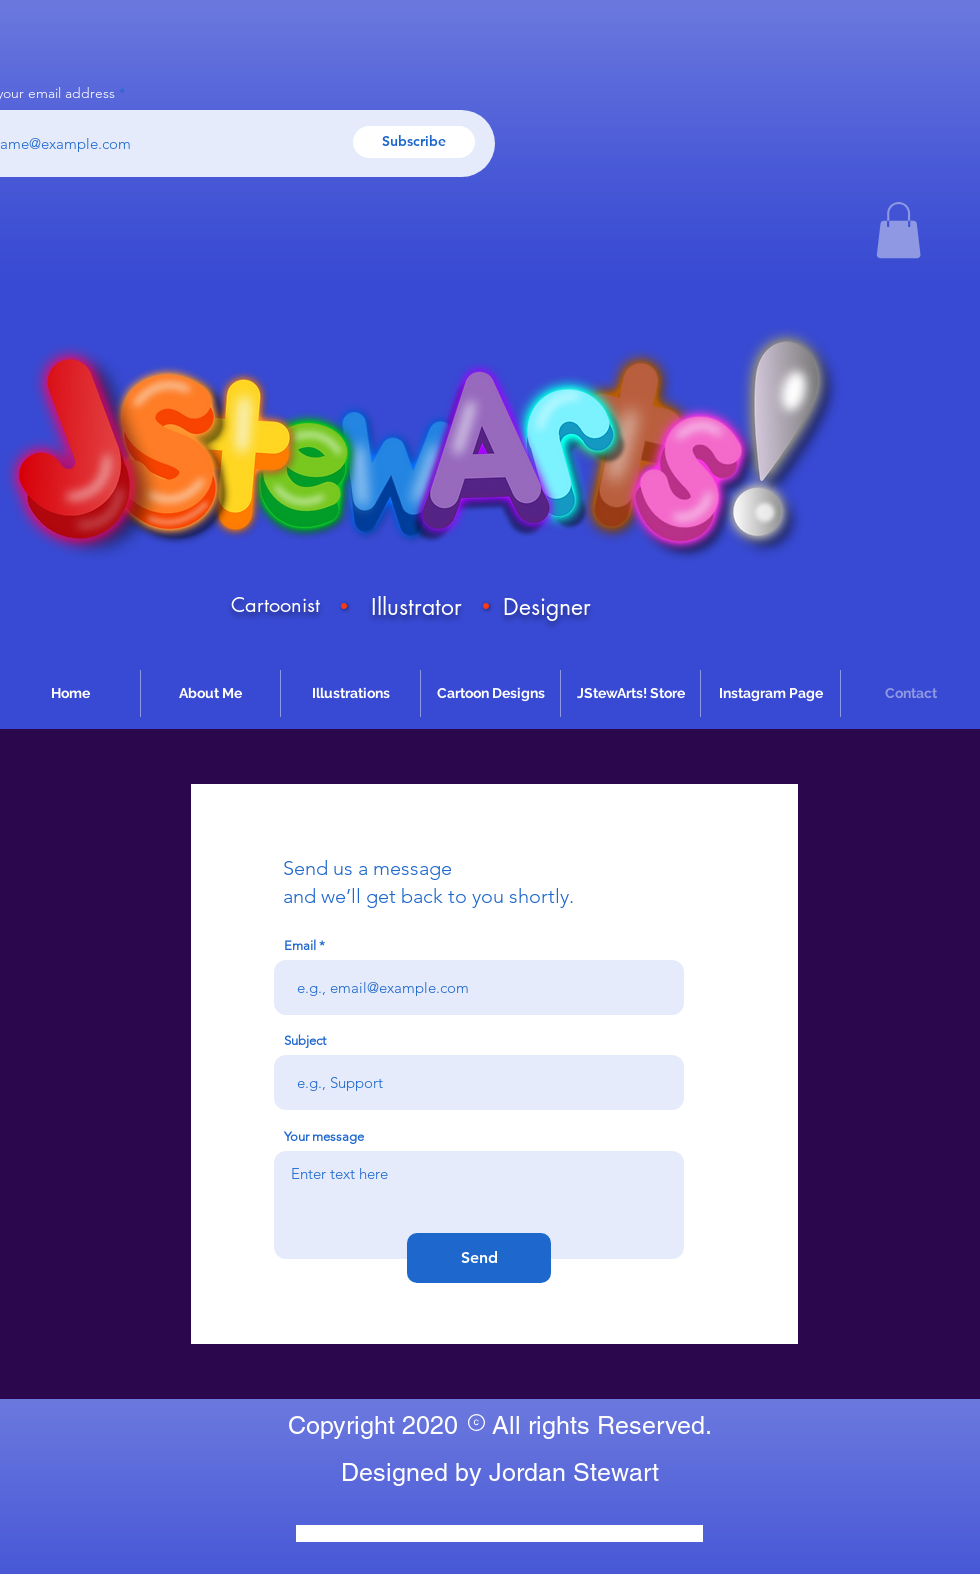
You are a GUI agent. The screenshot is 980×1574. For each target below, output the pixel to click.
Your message (324, 1136)
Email (300, 945)
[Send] (479, 1258)
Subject (305, 1040)
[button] (898, 230)
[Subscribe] (414, 142)
